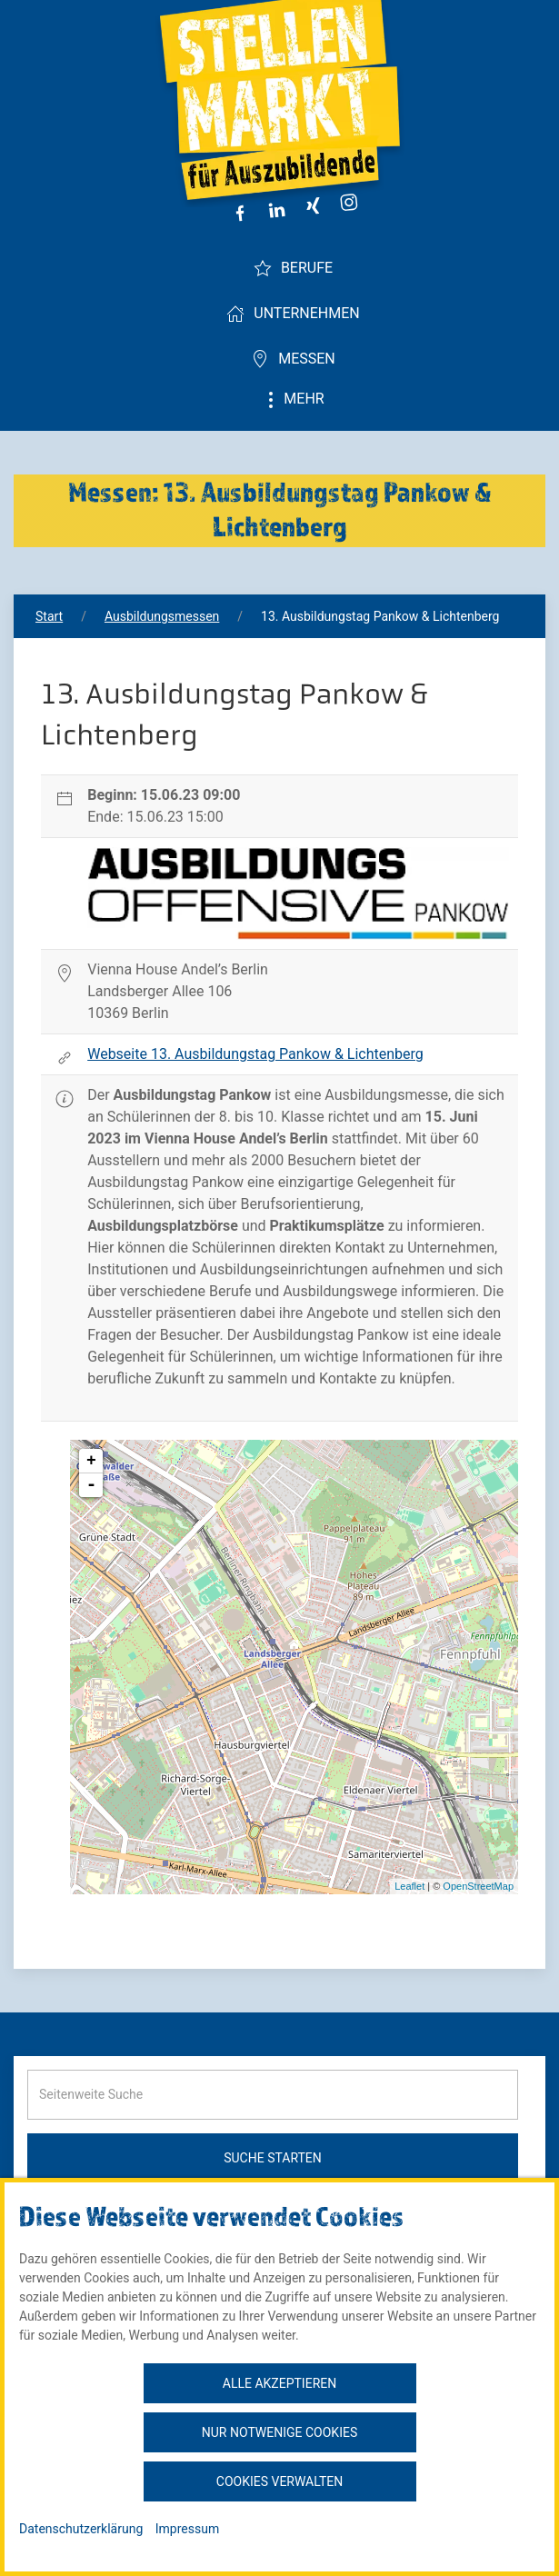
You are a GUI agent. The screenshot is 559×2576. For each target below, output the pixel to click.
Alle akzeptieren (279, 2383)
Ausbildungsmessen (162, 616)
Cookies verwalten (279, 2481)
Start (49, 616)
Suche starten (273, 2158)
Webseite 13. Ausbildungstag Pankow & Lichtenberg (255, 1054)
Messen (293, 359)
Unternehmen (292, 314)
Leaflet (409, 1886)
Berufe (293, 268)
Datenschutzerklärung (81, 2528)
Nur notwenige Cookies (279, 2432)
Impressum (187, 2528)
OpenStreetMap (478, 1886)
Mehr (293, 399)
